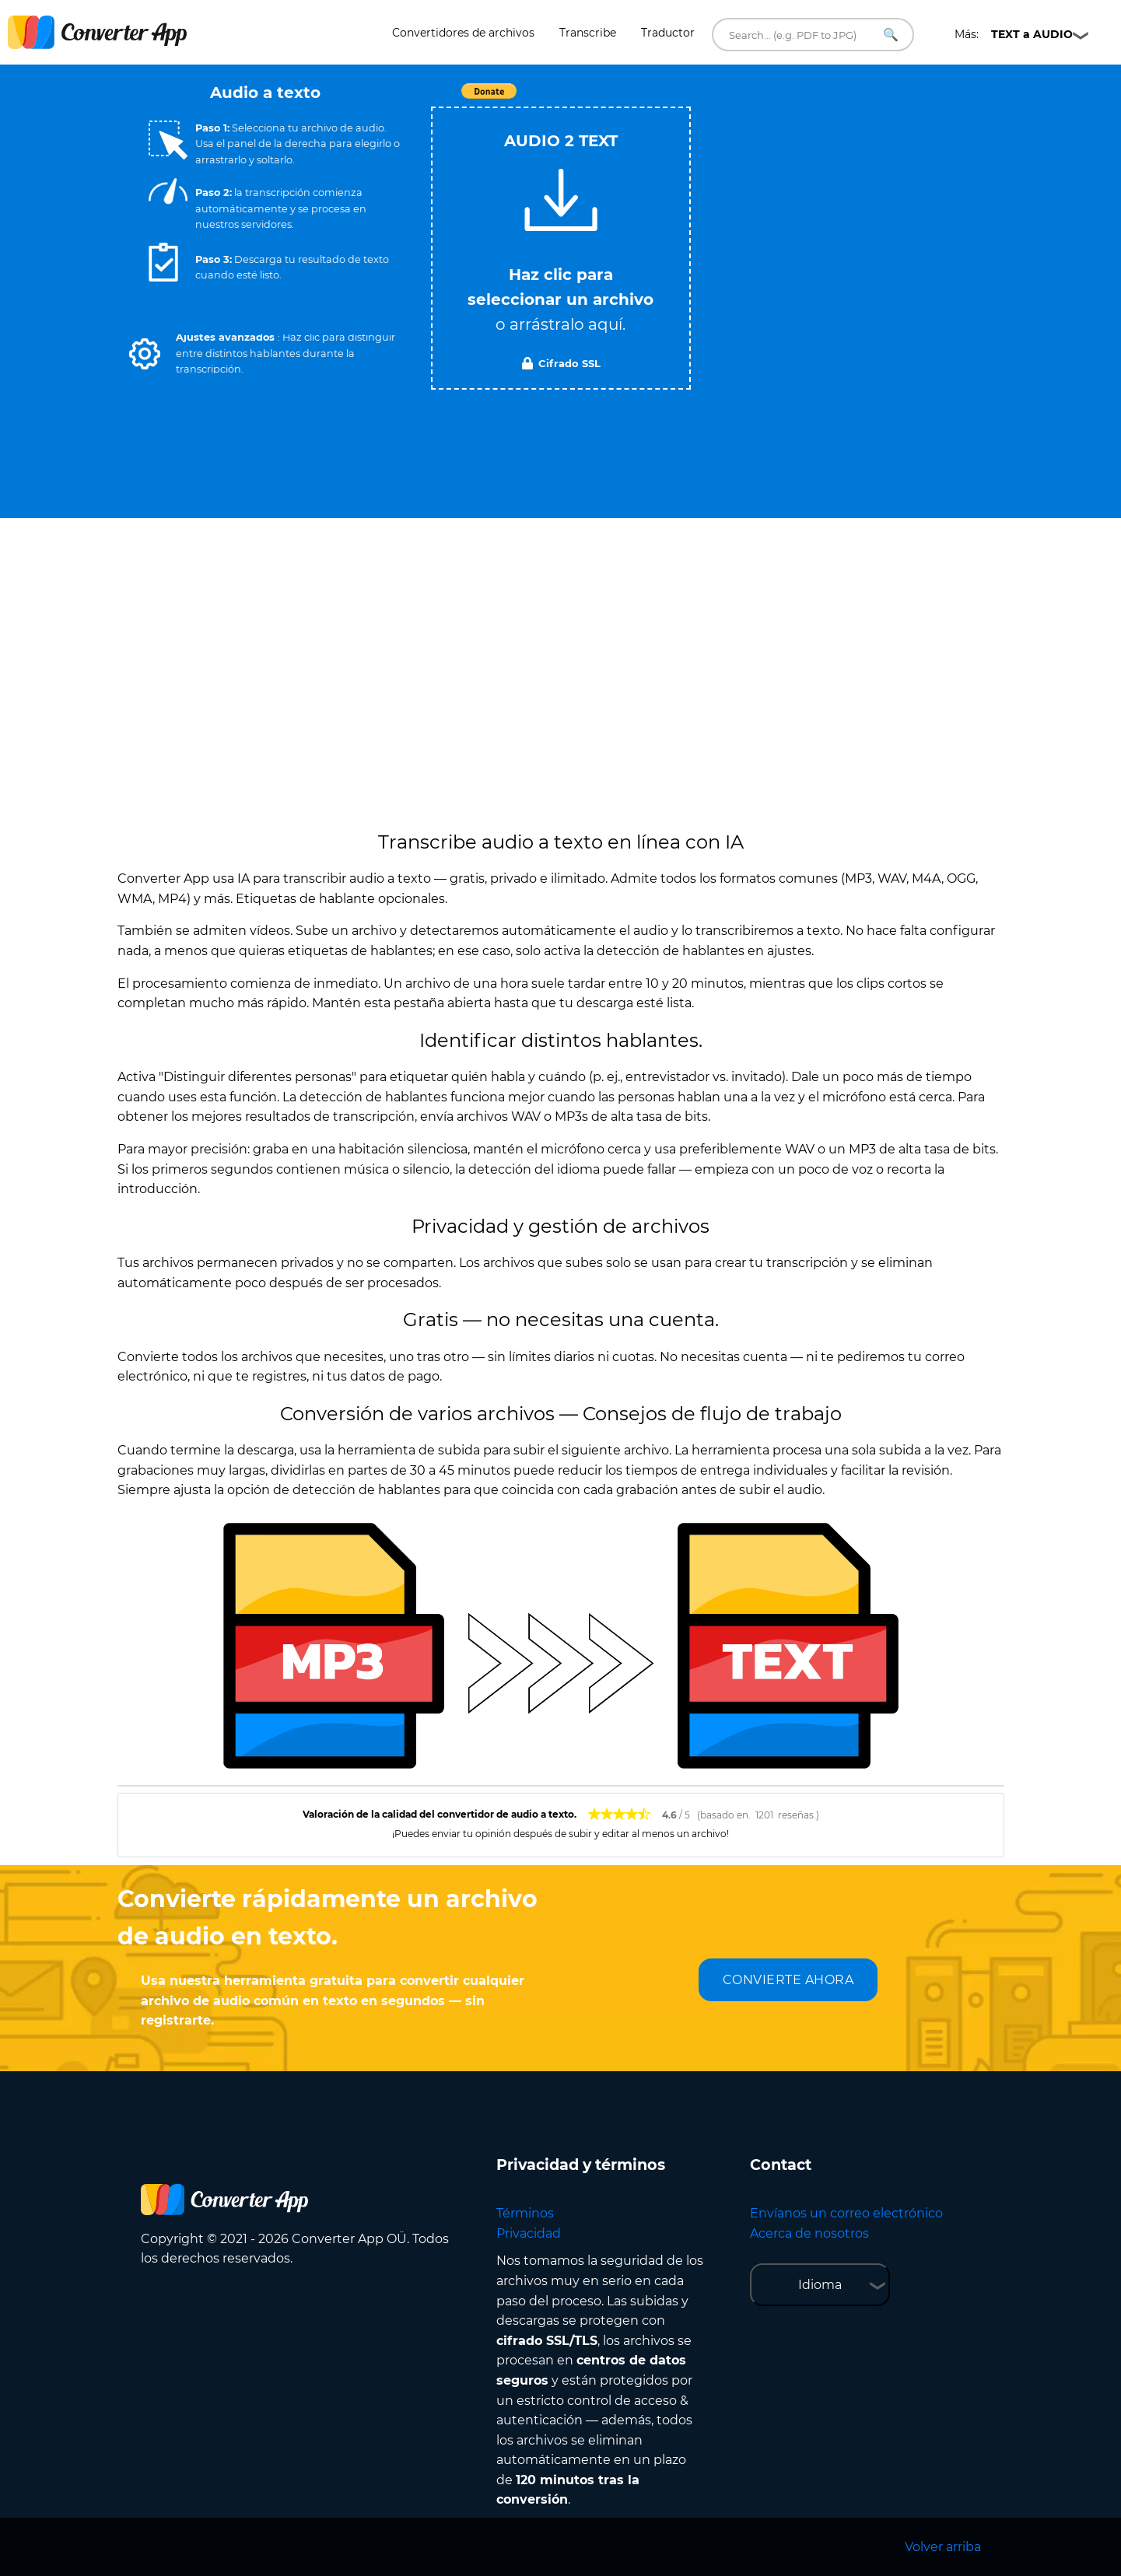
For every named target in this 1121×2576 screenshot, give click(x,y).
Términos (525, 2213)
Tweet (650, 99)
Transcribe (587, 33)
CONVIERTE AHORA (788, 1979)
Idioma (820, 2284)
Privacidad (528, 2233)
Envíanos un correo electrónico (846, 2213)
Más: (1014, 34)
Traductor (668, 33)
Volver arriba (943, 2546)
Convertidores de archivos (463, 33)
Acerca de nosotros (809, 2233)
